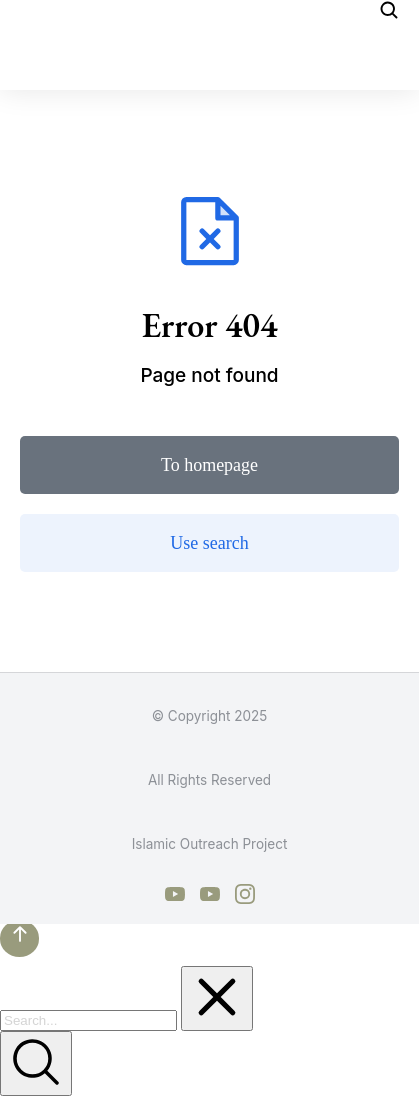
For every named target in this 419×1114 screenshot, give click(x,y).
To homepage (209, 465)
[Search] (36, 1063)
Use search (209, 543)
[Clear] (217, 998)
